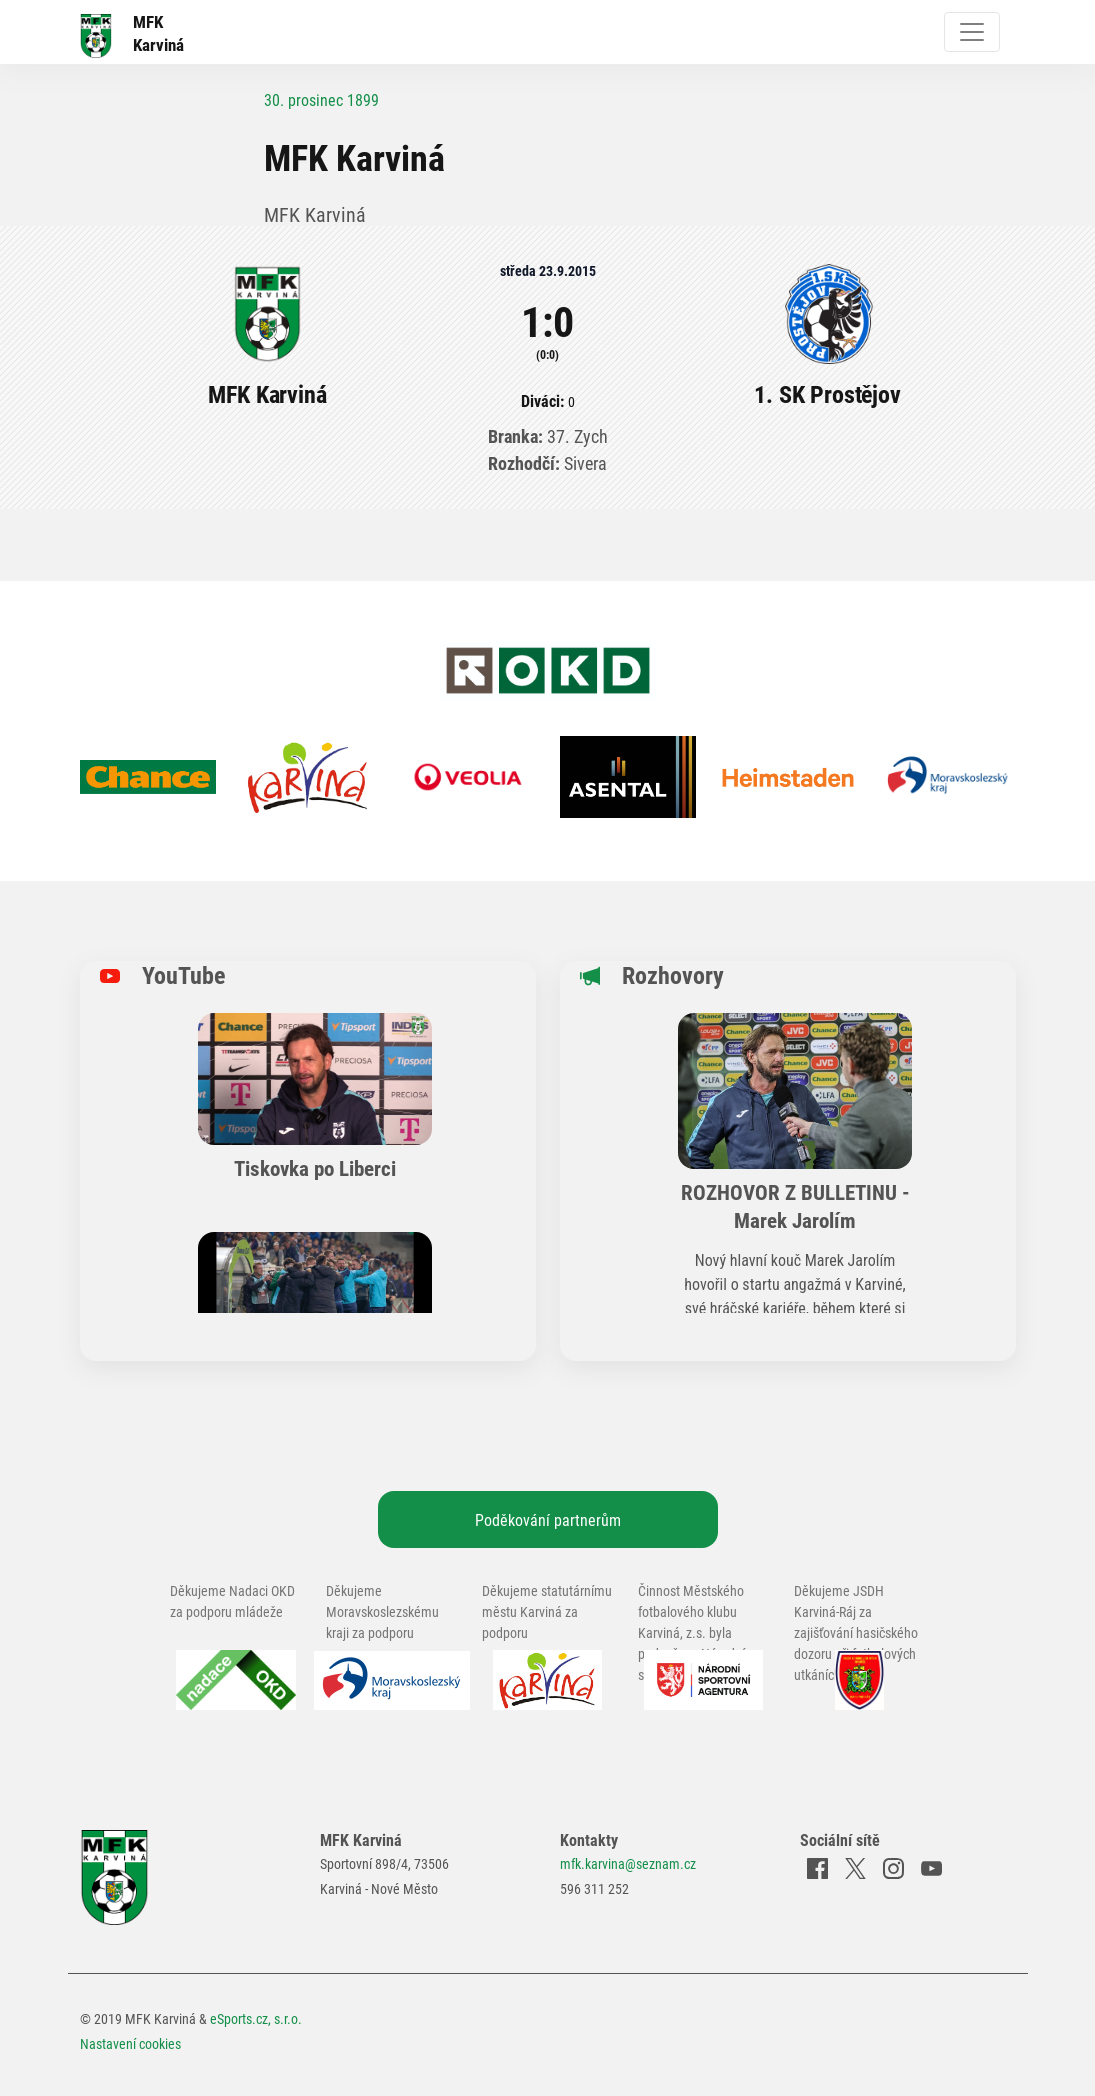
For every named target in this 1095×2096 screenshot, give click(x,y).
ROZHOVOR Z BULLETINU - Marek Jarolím (795, 1205)
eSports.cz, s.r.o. (256, 2018)
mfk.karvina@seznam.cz (628, 1863)
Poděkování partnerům (548, 1519)
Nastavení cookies (130, 2043)
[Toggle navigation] (972, 32)
